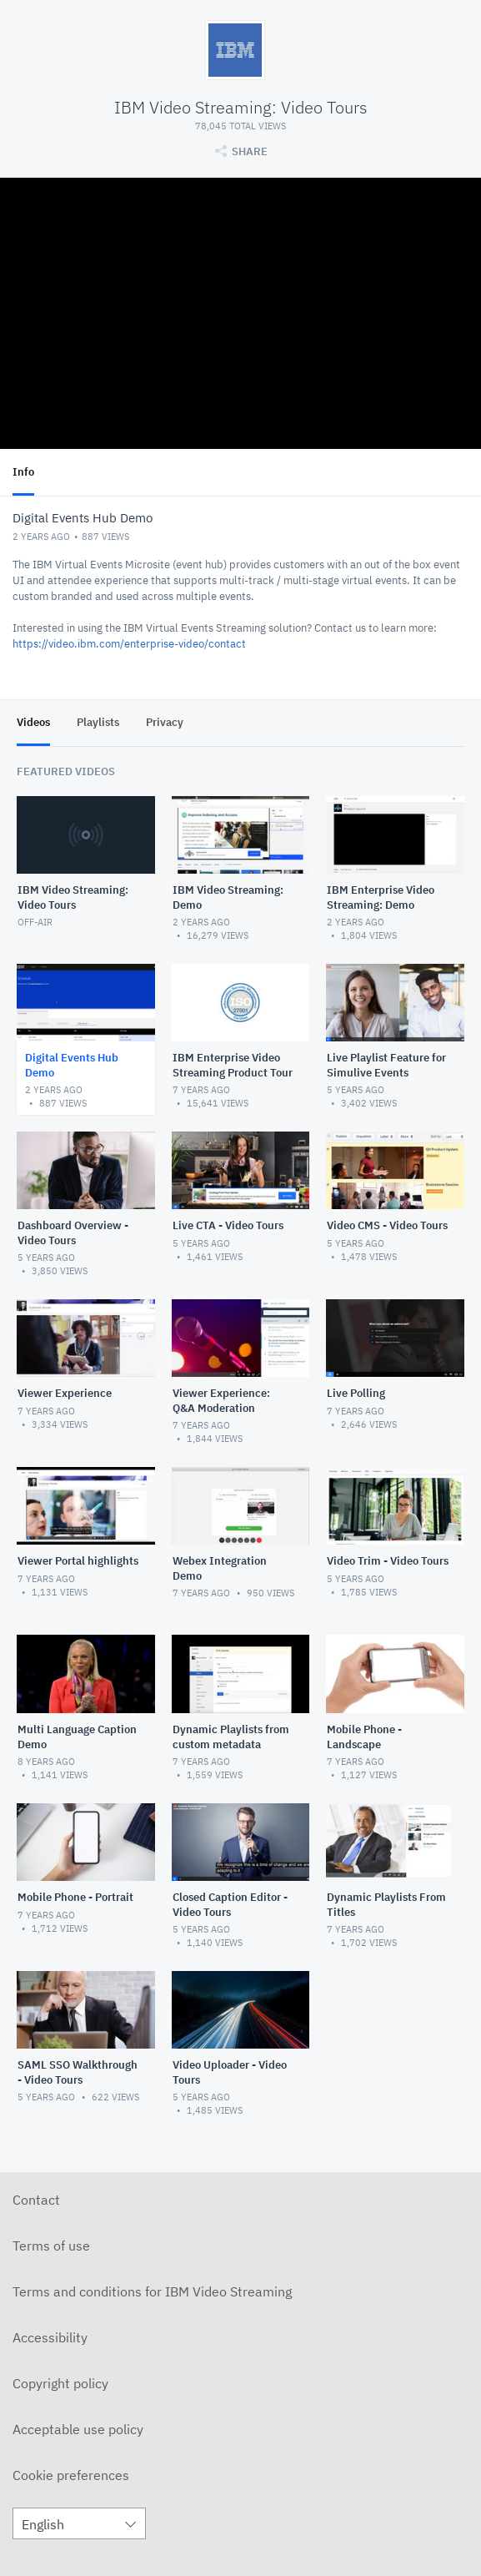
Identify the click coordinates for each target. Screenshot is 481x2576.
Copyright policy (60, 2383)
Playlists (98, 722)
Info (23, 472)
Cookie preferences (71, 2475)
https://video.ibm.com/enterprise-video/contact (129, 644)
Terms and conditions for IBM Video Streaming (152, 2291)
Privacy (164, 722)
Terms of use (51, 2245)
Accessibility (50, 2337)
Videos (33, 722)
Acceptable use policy (78, 2429)
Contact (36, 2199)
